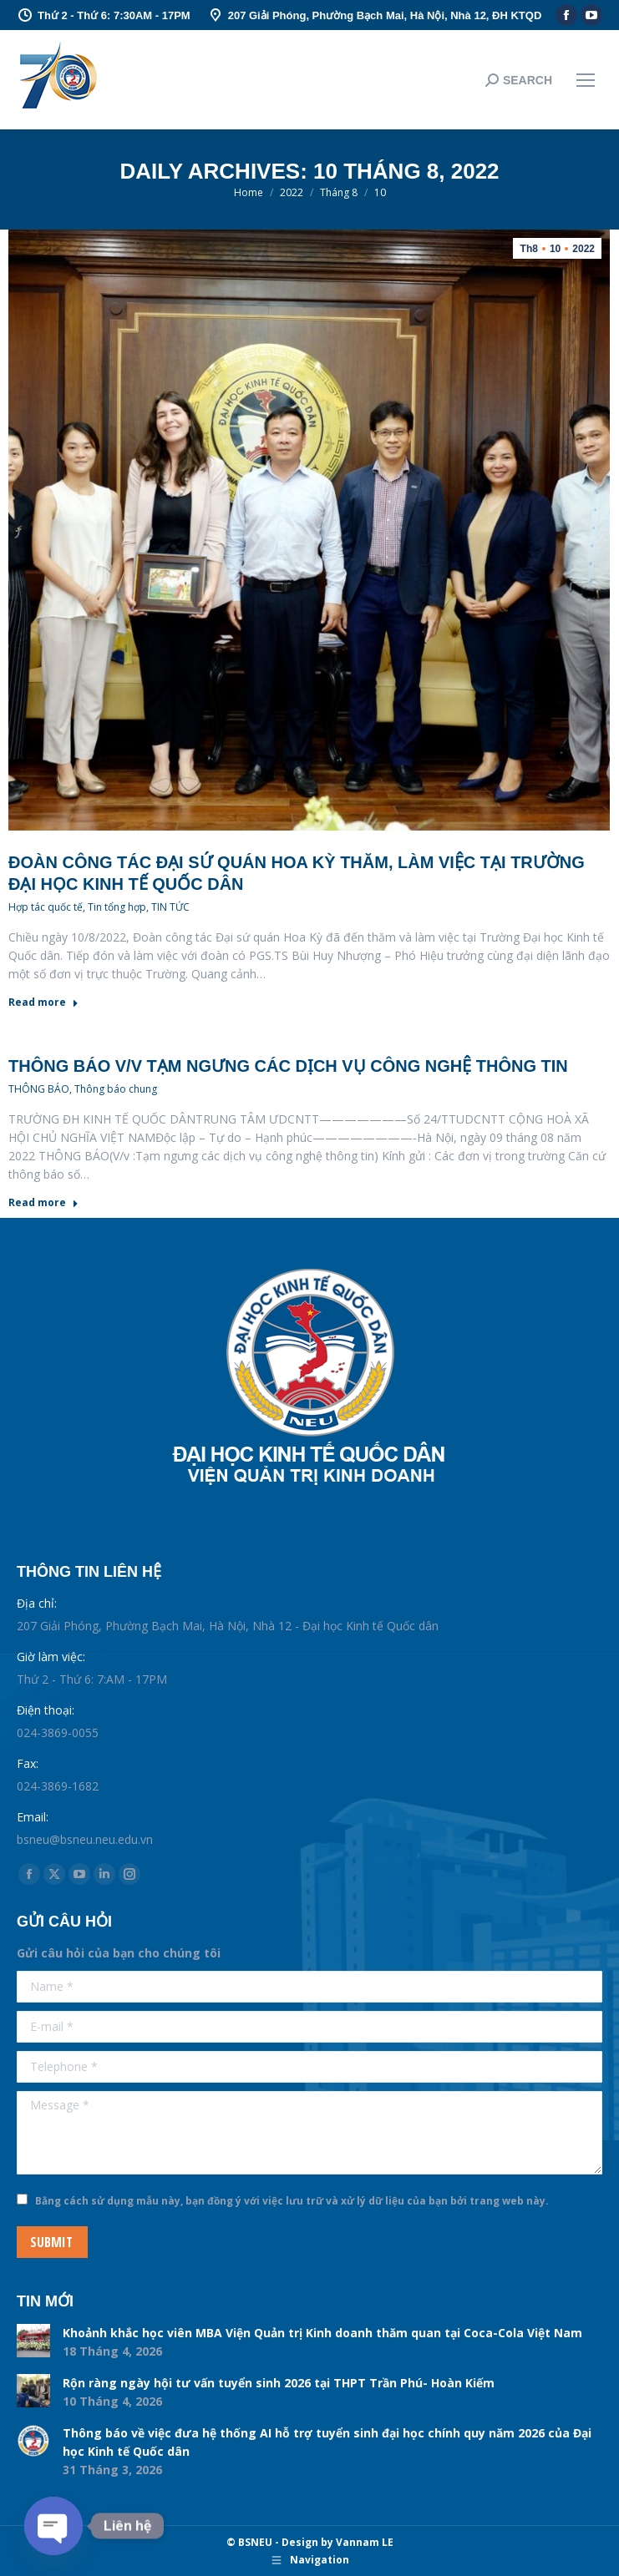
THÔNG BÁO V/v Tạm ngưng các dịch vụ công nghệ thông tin (288, 1066)
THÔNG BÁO (38, 1089)
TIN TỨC (170, 907)
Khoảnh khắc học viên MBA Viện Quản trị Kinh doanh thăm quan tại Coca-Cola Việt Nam (322, 2333)
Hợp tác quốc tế (45, 907)
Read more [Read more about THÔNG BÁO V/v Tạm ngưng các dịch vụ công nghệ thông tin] (43, 1203)
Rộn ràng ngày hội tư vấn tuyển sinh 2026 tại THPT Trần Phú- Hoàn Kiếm (279, 2383)
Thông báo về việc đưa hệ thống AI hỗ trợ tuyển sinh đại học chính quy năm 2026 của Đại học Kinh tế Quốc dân (327, 2442)
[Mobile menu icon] (585, 80)
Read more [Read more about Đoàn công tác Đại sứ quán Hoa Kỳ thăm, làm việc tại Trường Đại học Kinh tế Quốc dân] (43, 1002)
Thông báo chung (115, 1089)
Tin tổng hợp (117, 907)
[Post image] (33, 2340)
